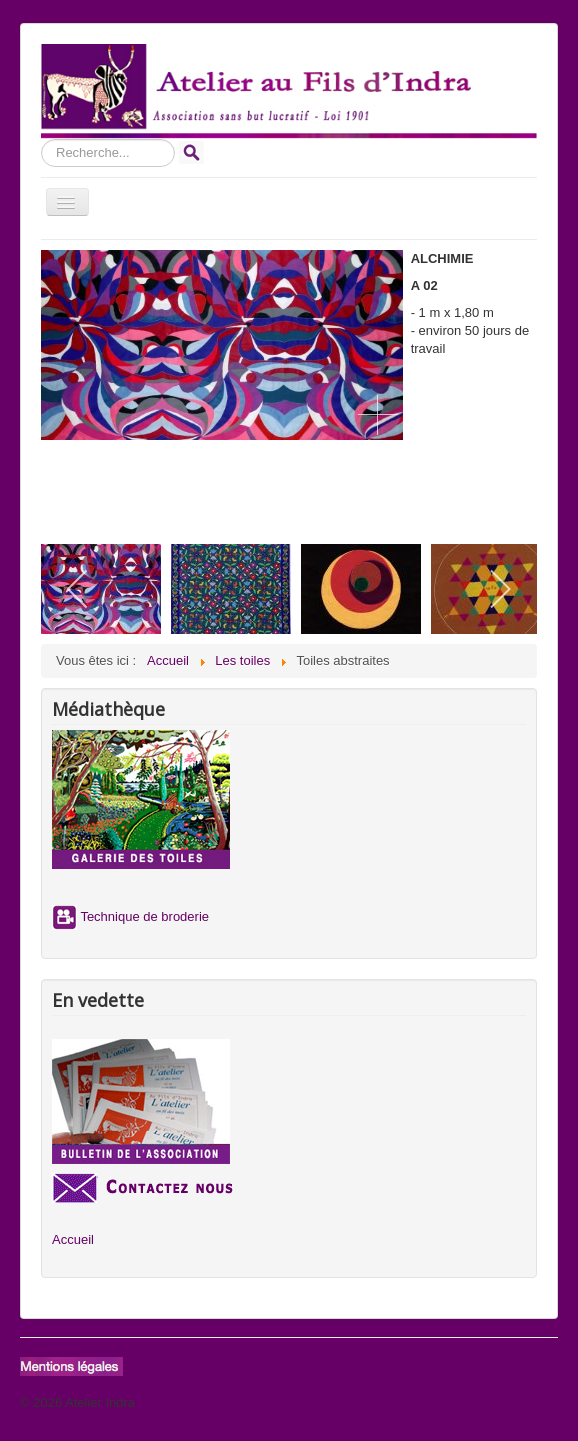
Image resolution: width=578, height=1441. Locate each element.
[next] (499, 589)
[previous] (78, 589)
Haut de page (519, 1402)
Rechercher (41, 139)
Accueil (73, 1239)
